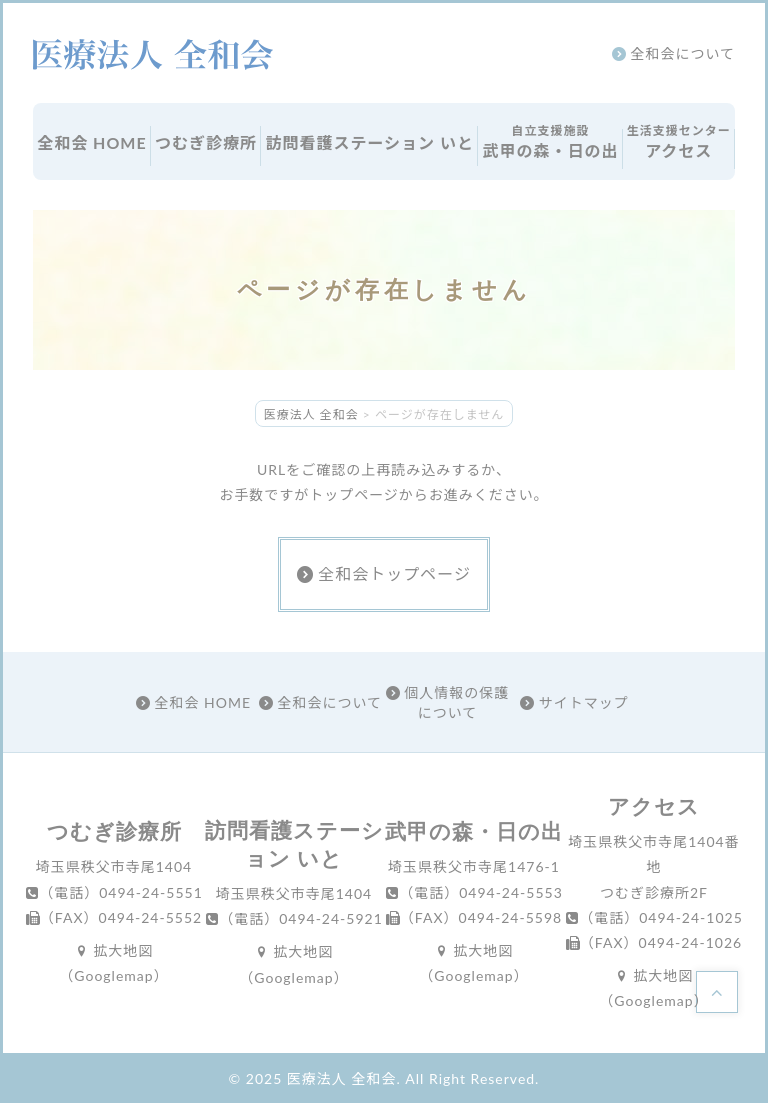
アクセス (679, 140)
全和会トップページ (384, 573)
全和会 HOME (91, 142)
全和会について (673, 53)
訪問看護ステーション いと (369, 142)
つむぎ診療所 (206, 142)
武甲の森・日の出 (550, 140)
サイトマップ (574, 702)
